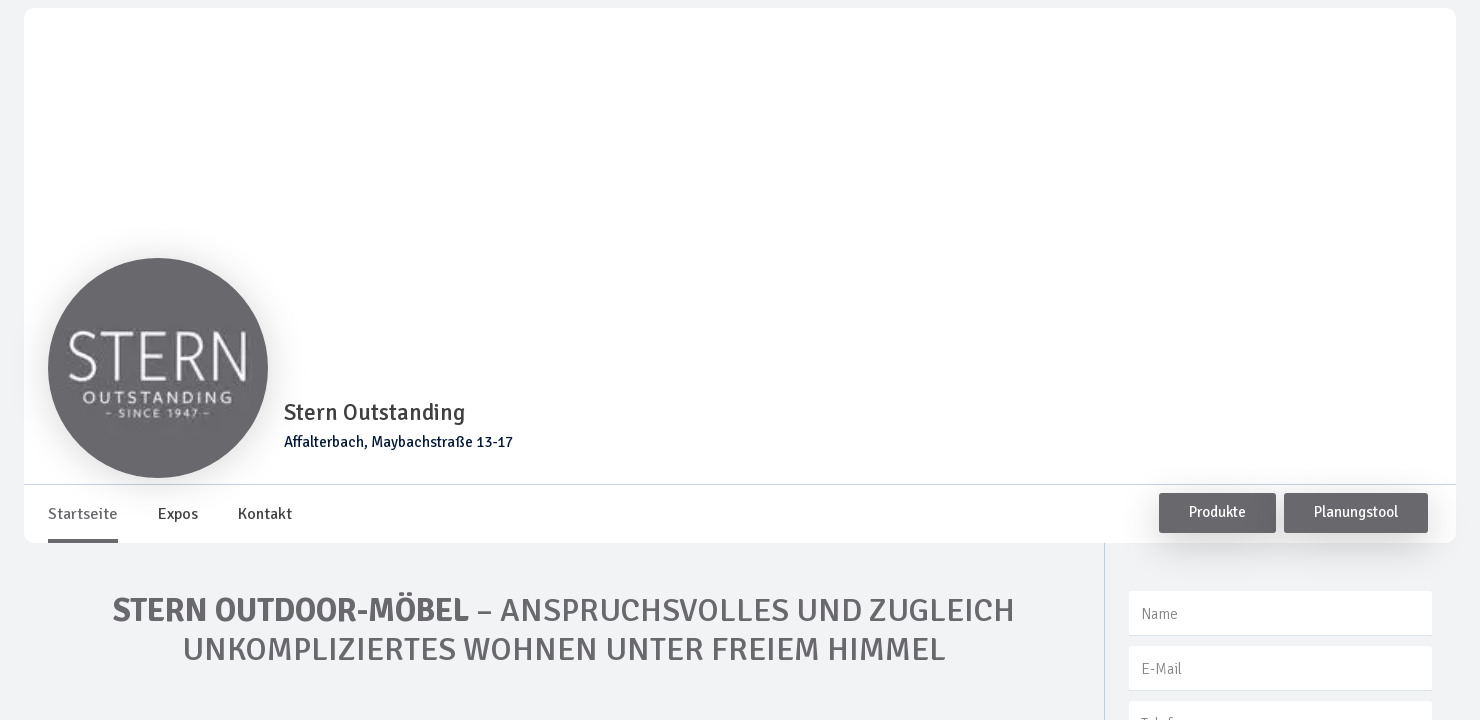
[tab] (83, 514)
